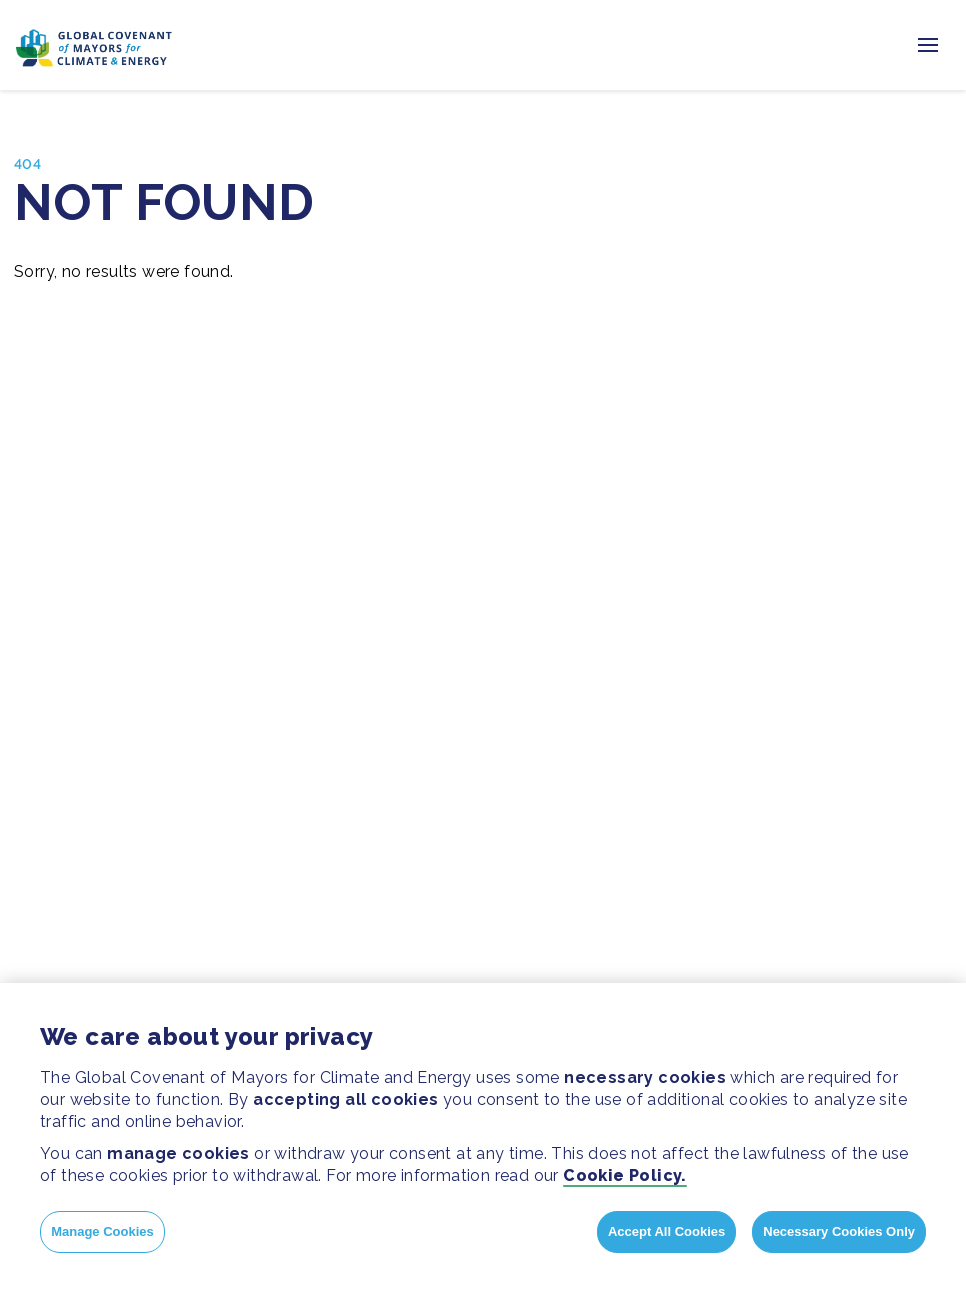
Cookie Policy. (625, 1175)
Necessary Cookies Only (839, 1231)
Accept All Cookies (666, 1231)
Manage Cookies (102, 1231)
